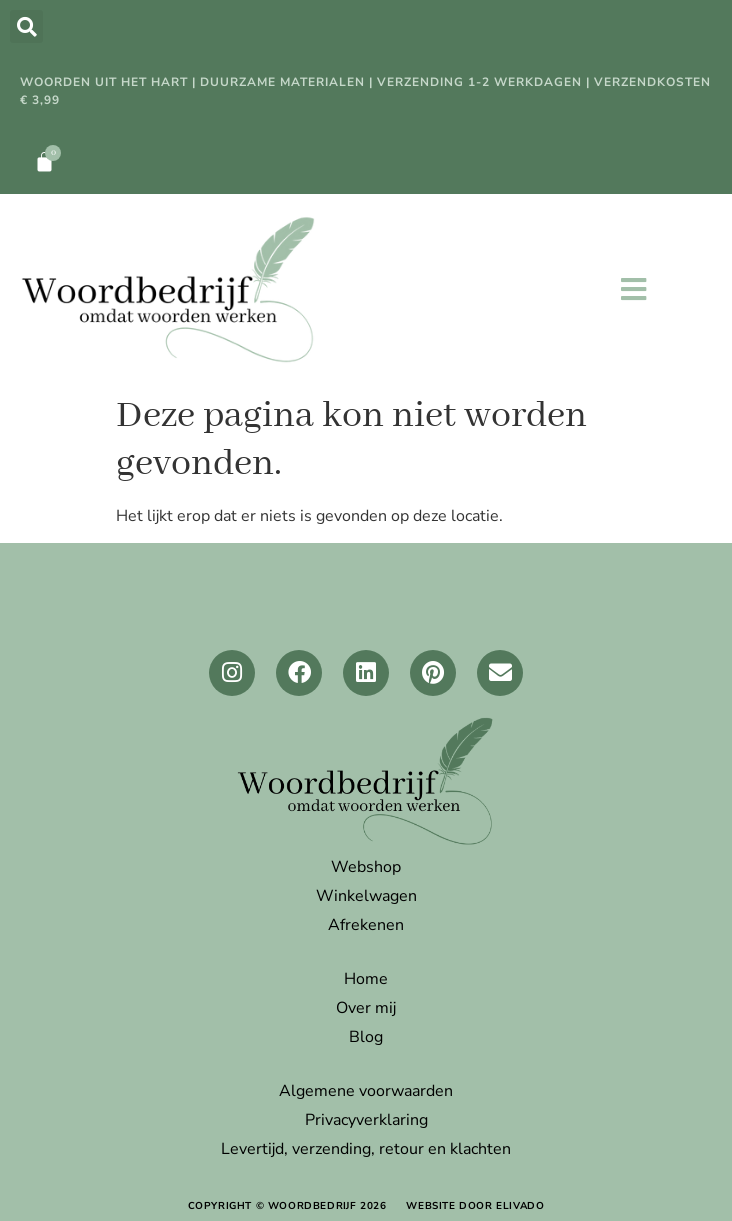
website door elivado (475, 1206)
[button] (26, 26)
